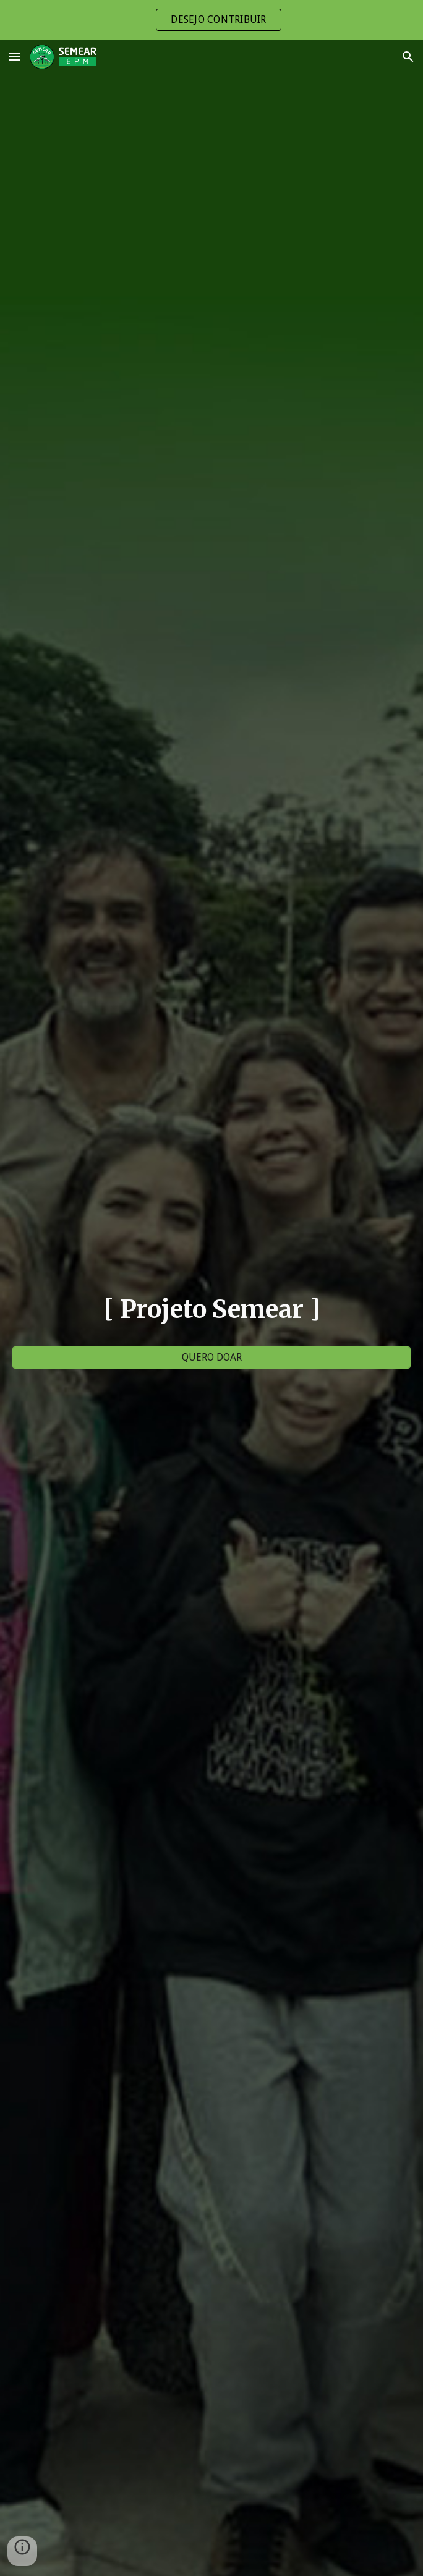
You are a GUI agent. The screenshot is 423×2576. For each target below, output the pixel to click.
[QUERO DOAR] (212, 1357)
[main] (211, 1309)
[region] (211, 20)
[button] (15, 57)
